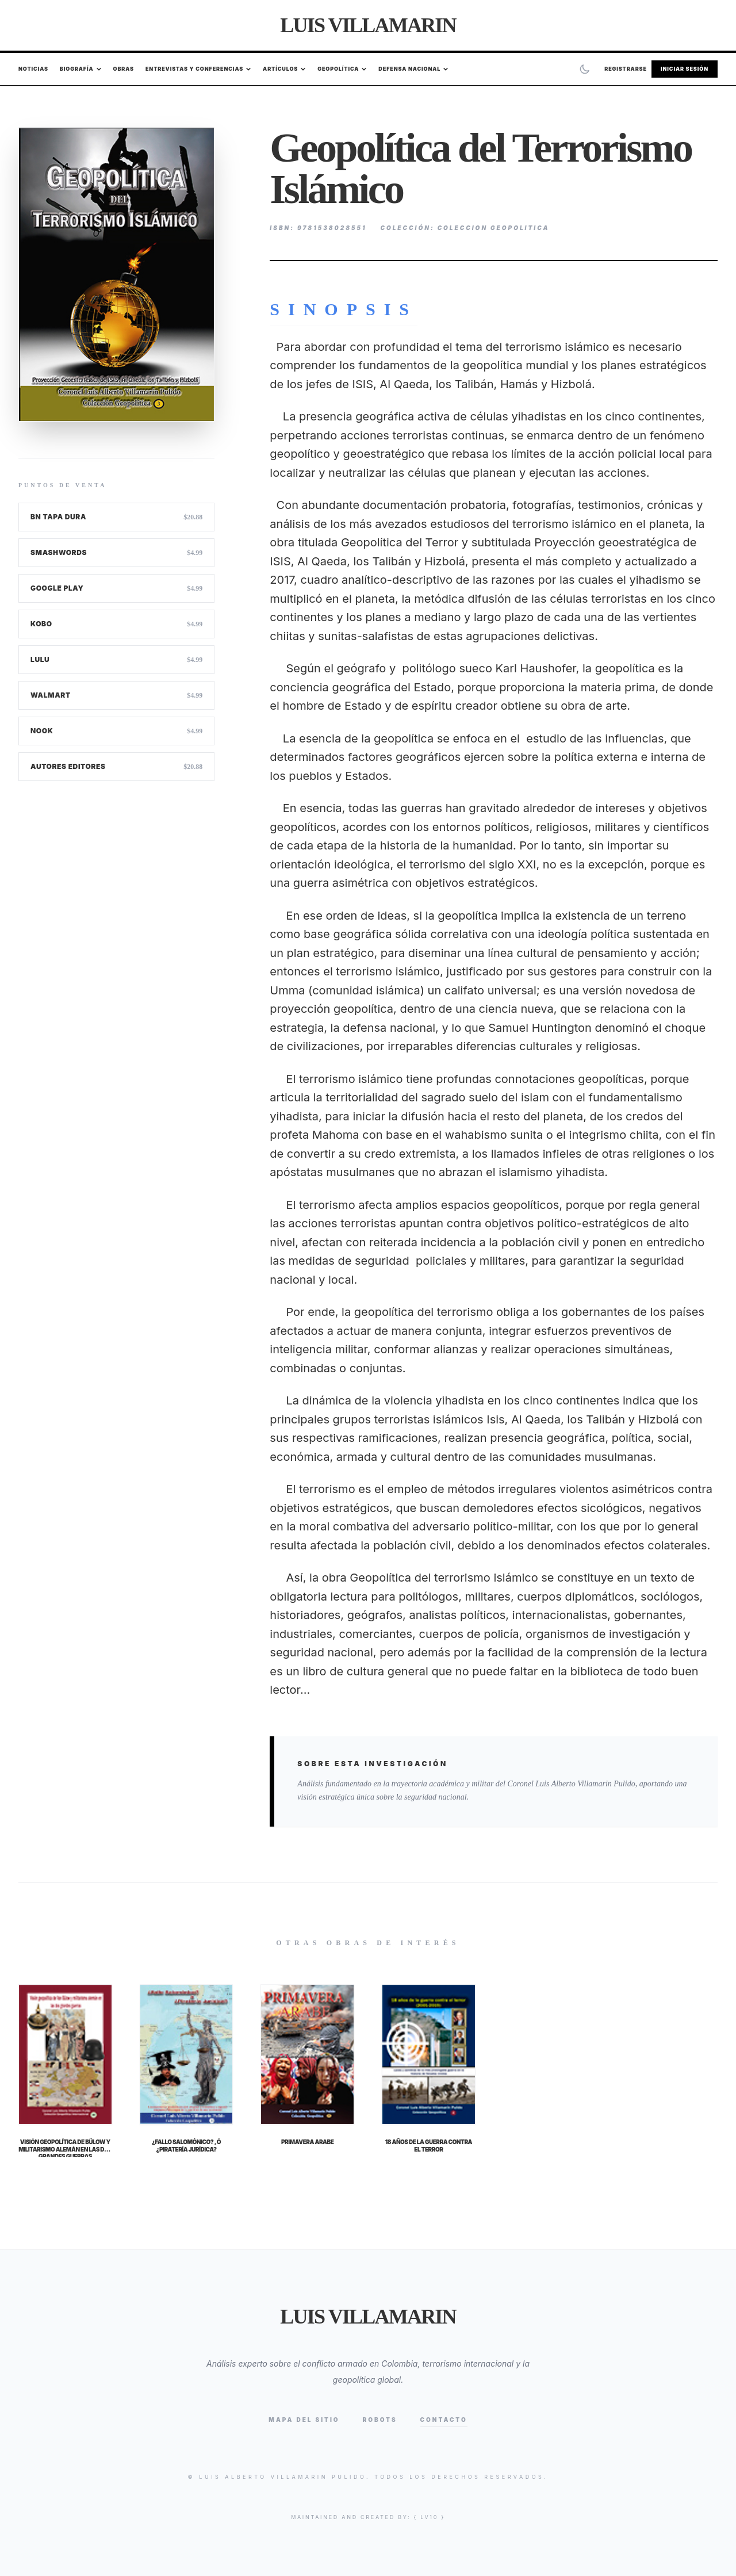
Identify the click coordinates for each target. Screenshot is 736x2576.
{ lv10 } (429, 2517)
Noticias (33, 69)
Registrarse (625, 69)
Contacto (443, 2419)
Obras (123, 69)
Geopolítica (342, 69)
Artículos (284, 69)
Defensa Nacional (413, 69)
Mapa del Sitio (304, 2419)
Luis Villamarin (367, 25)
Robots (380, 2419)
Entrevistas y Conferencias (198, 69)
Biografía (81, 69)
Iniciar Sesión (684, 69)
